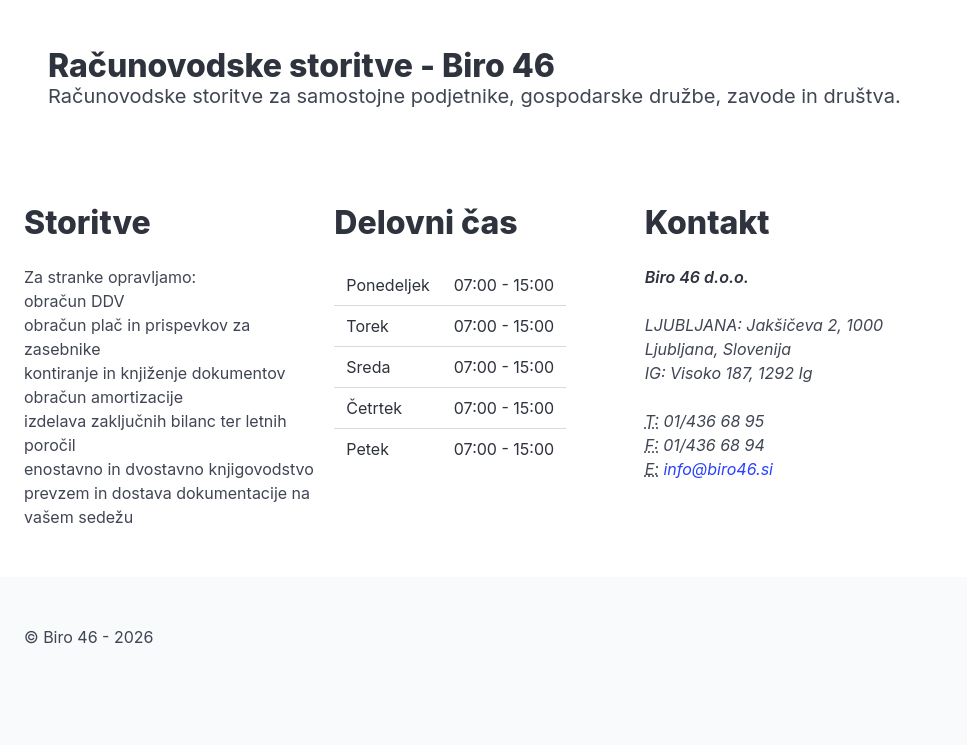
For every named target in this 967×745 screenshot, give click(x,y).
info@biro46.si (718, 469)
